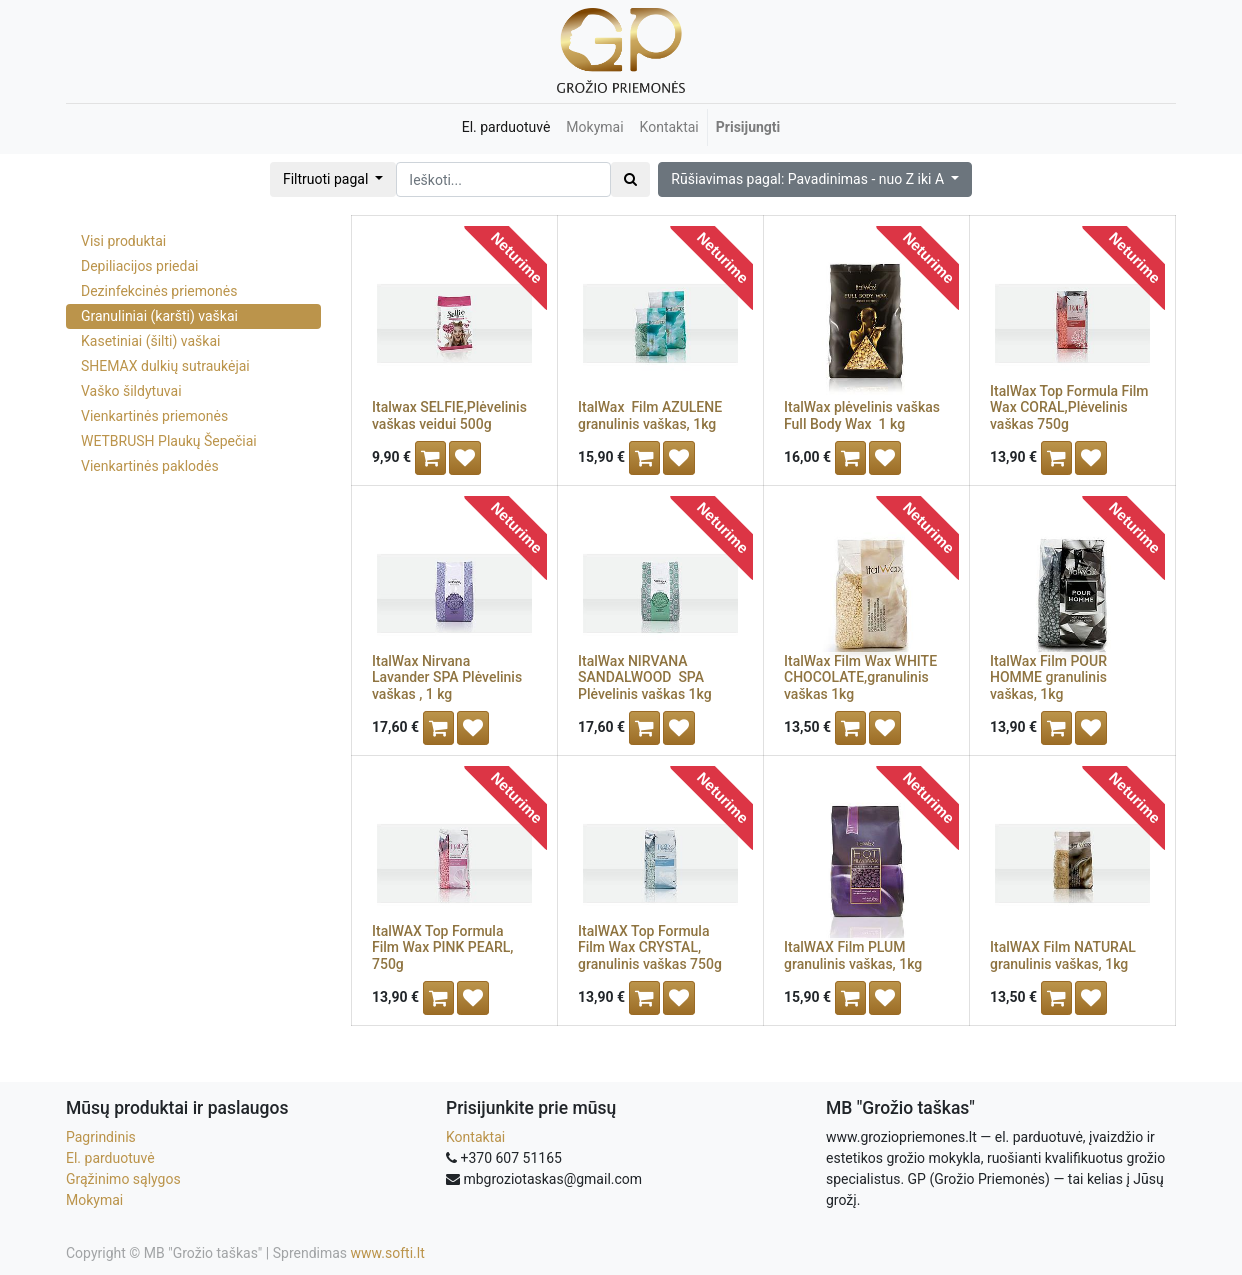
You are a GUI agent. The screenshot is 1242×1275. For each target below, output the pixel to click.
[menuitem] (506, 127)
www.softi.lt (388, 1253)
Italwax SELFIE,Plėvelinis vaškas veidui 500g (449, 415)
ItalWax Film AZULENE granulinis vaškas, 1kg (650, 415)
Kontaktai (475, 1137)
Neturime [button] (517, 257)
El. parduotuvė (110, 1158)
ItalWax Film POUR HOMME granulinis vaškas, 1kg (1048, 678)
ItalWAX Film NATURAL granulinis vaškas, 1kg (1063, 955)
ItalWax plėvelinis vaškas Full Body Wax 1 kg (862, 415)
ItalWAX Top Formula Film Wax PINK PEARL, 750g (442, 948)
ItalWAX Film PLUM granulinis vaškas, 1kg (853, 955)
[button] (815, 179)
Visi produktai (123, 241)
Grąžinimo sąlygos (123, 1179)
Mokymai (94, 1200)
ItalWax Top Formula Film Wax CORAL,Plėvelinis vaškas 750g (1069, 408)
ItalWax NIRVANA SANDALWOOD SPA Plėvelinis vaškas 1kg (645, 678)
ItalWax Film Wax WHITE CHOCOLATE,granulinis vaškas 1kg (860, 678)
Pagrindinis (101, 1137)
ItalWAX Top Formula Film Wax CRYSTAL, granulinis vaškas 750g (650, 948)
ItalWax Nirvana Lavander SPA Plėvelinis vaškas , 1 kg (447, 678)
